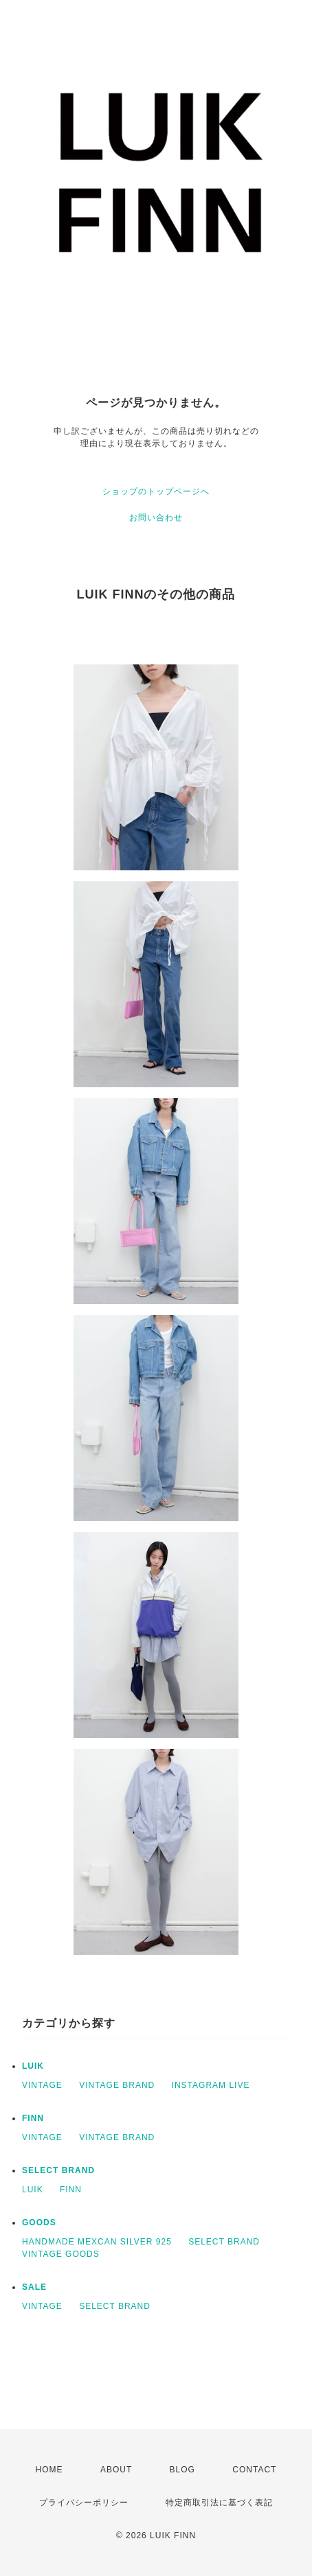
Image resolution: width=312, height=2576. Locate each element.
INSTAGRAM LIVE (211, 2085)
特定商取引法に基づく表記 (219, 2502)
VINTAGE (42, 2085)
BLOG (182, 2469)
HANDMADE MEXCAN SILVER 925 (97, 2242)
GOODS (39, 2222)
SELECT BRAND (58, 2170)
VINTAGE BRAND (117, 2085)
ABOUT (116, 2469)
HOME (49, 2469)
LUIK (33, 2066)
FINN (33, 2118)
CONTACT (254, 2469)
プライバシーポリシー (84, 2502)
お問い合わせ (156, 517)
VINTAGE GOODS (61, 2254)
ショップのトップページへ (156, 491)
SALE (34, 2287)
